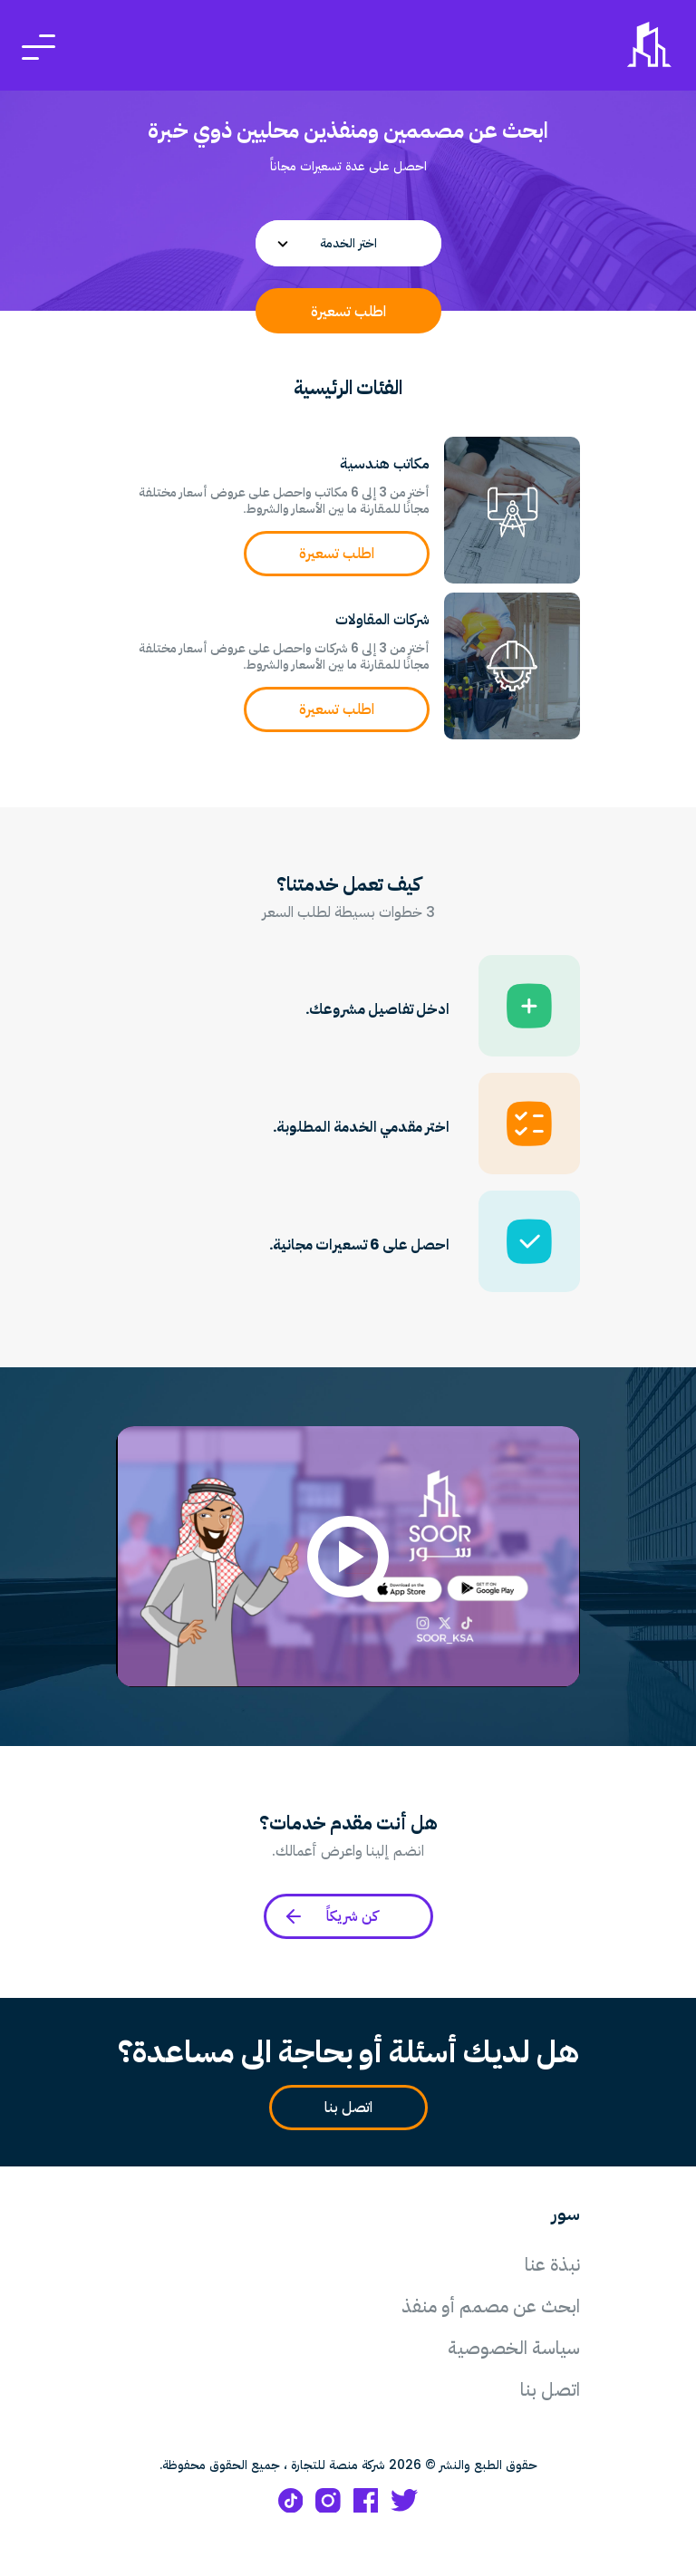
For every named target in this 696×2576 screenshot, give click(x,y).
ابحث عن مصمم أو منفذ (490, 2306)
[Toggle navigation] (38, 45)
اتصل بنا (341, 2107)
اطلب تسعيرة (348, 311)
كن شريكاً (330, 1916)
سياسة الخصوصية (514, 2347)
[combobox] (348, 243)
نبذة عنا (552, 2264)
